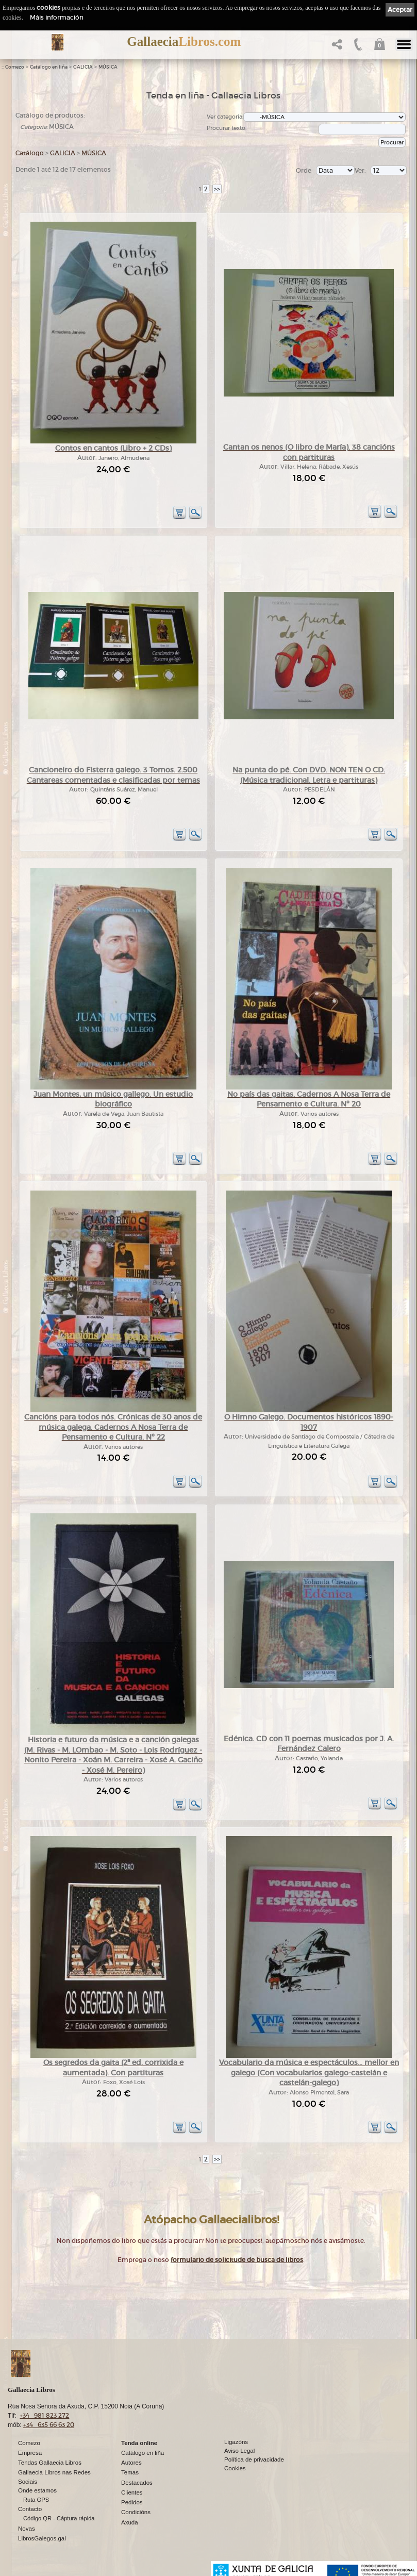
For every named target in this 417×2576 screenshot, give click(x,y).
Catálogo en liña (49, 67)
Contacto (30, 2509)
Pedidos (132, 2502)
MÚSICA (108, 67)
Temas (130, 2472)
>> (217, 189)
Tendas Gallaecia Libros (49, 2462)
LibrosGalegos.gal (42, 2538)
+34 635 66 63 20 (48, 2425)
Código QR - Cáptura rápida (59, 2518)
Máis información (57, 17)
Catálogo (29, 153)
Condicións (136, 2512)
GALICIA (83, 67)
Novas (26, 2528)
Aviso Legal (239, 2451)
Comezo (14, 67)
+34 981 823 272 (44, 2415)
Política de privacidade (254, 2459)
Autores (131, 2462)
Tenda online (139, 2443)
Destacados (137, 2483)
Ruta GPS (36, 2500)
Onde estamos (37, 2490)
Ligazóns (236, 2442)
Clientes (132, 2492)
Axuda (129, 2522)
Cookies (235, 2468)
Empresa (30, 2453)
